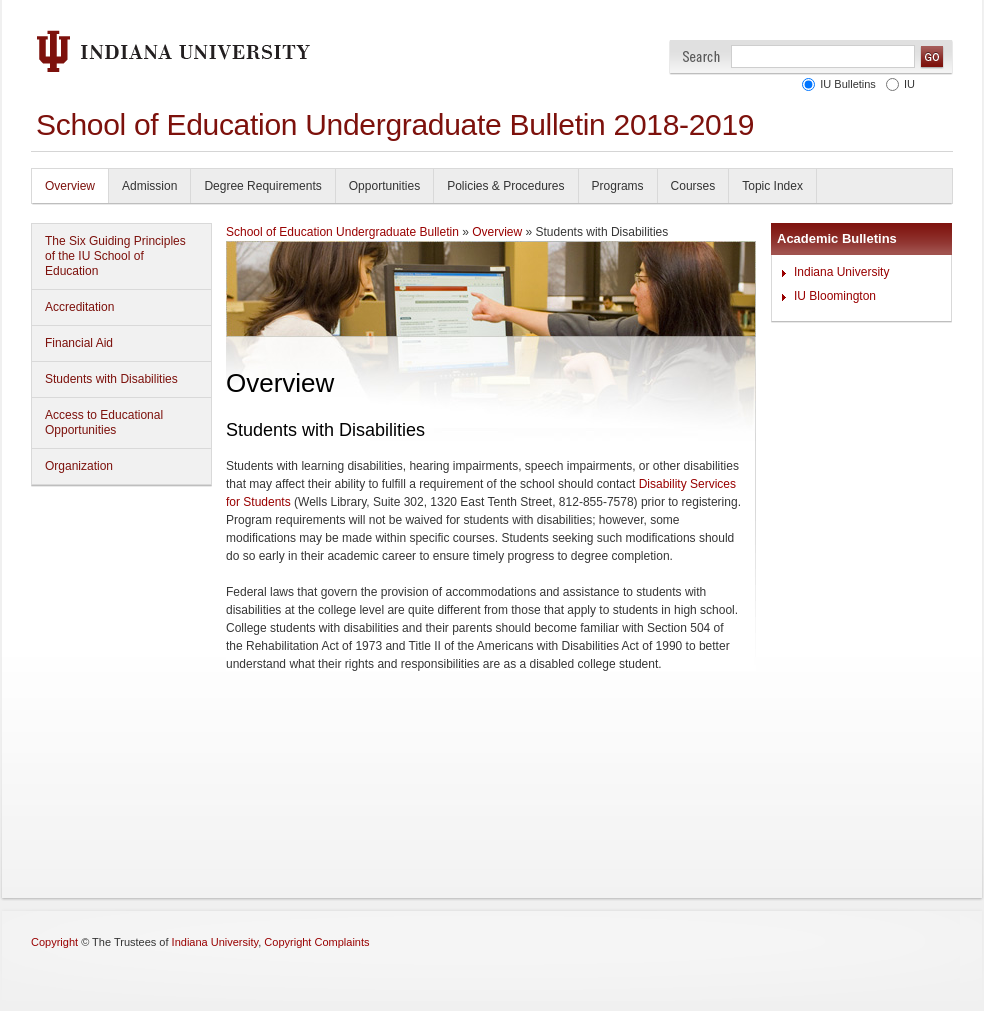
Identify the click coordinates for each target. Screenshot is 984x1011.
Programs (618, 186)
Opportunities (384, 186)
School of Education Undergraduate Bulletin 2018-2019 (395, 124)
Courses (693, 186)
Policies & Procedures (505, 186)
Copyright (54, 942)
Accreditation (79, 307)
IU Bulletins (848, 84)
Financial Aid (79, 343)
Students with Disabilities (111, 379)
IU (909, 84)
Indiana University (841, 272)
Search (701, 56)
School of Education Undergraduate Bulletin (342, 232)
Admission (149, 186)
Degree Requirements (262, 186)
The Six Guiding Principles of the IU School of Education (115, 256)
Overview (70, 186)
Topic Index (772, 186)
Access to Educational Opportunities (104, 422)
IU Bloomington (835, 296)
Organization (79, 466)
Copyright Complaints (316, 942)
